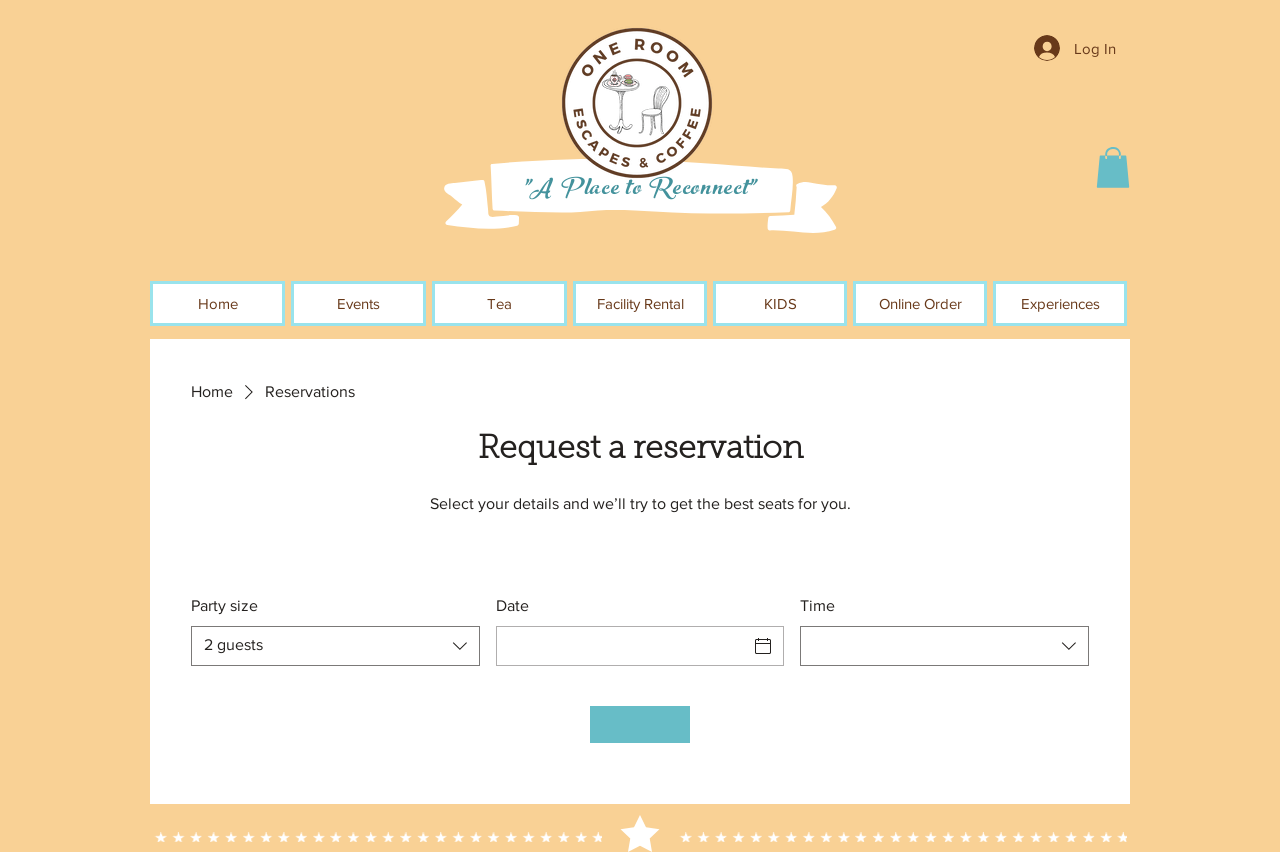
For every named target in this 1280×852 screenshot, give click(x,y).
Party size (224, 605)
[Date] (622, 646)
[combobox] (335, 646)
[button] (1113, 167)
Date (512, 605)
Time (817, 605)
